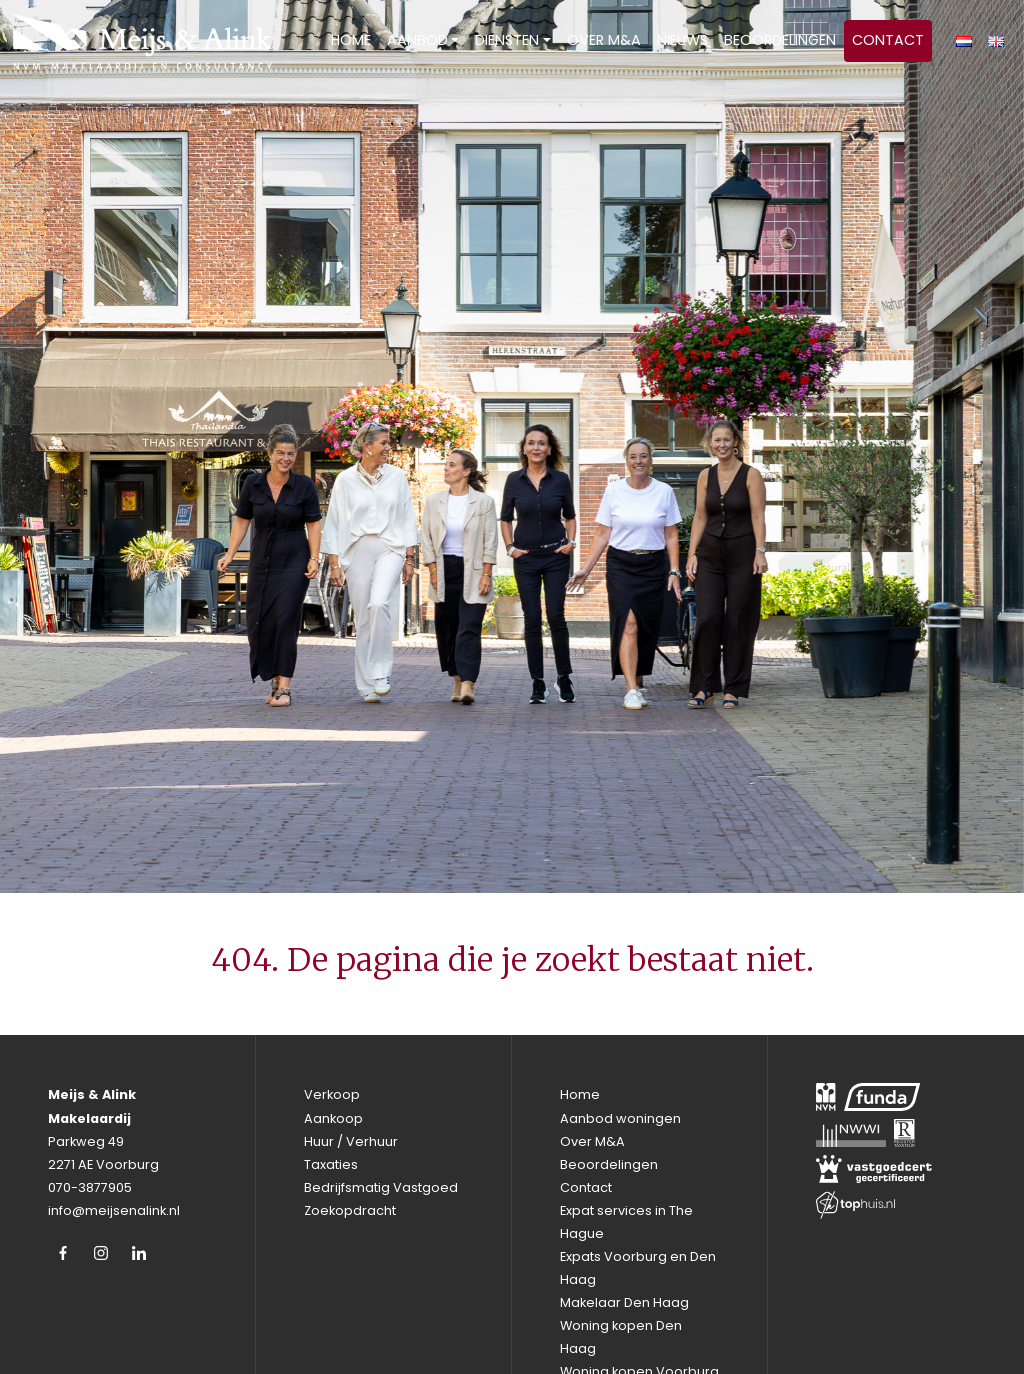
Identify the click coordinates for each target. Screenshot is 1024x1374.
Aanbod (417, 40)
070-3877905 (90, 1187)
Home (351, 40)
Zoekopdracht (350, 1210)
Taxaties (331, 1164)
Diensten (507, 40)
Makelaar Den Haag (624, 1302)
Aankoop (333, 1118)
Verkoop (332, 1094)
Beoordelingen (780, 40)
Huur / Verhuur (351, 1141)
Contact (888, 40)
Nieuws (682, 40)
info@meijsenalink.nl (114, 1210)
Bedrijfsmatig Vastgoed (381, 1187)
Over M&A (604, 40)
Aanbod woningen (620, 1118)
